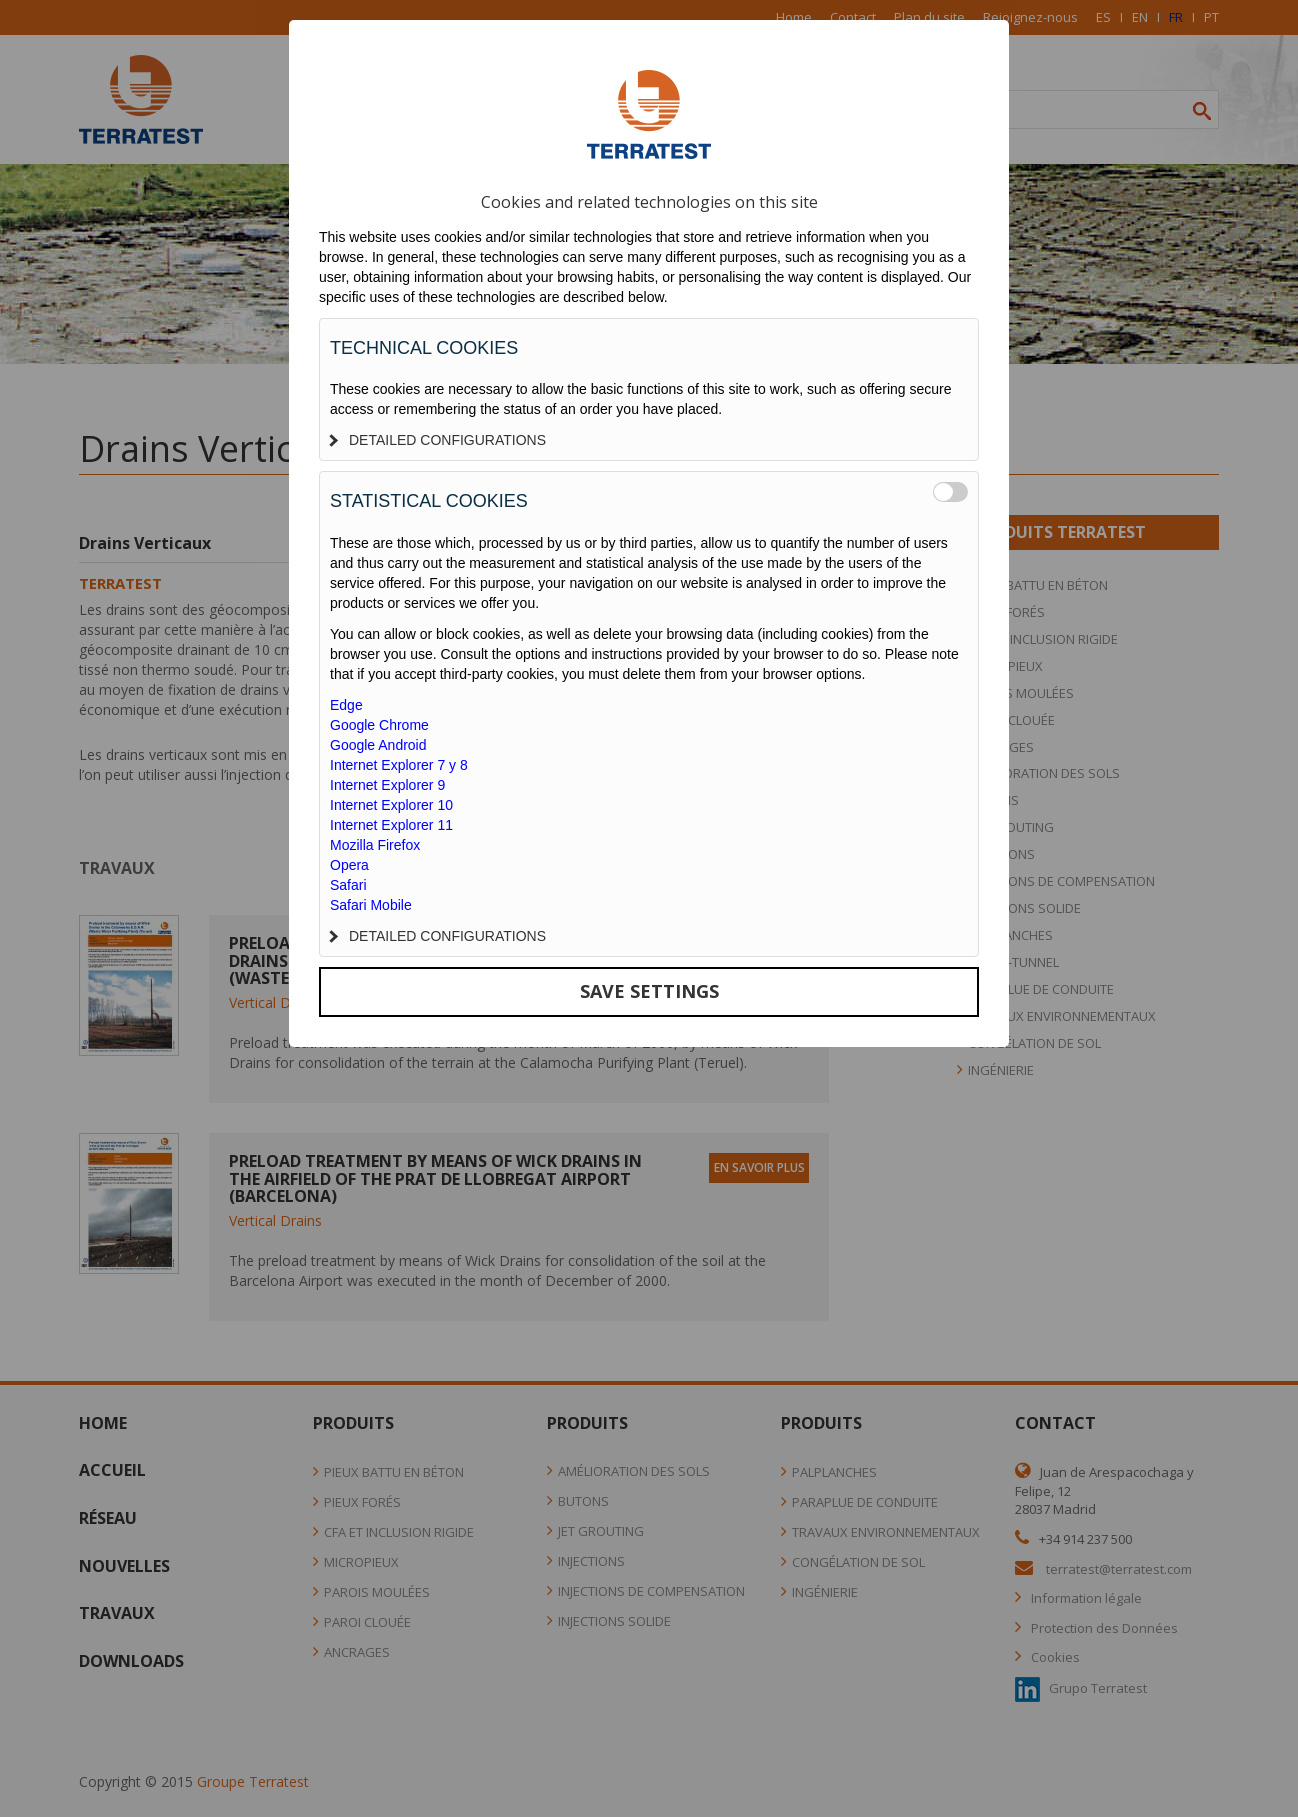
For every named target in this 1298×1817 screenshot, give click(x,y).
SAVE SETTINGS (649, 991)
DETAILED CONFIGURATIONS (438, 440)
